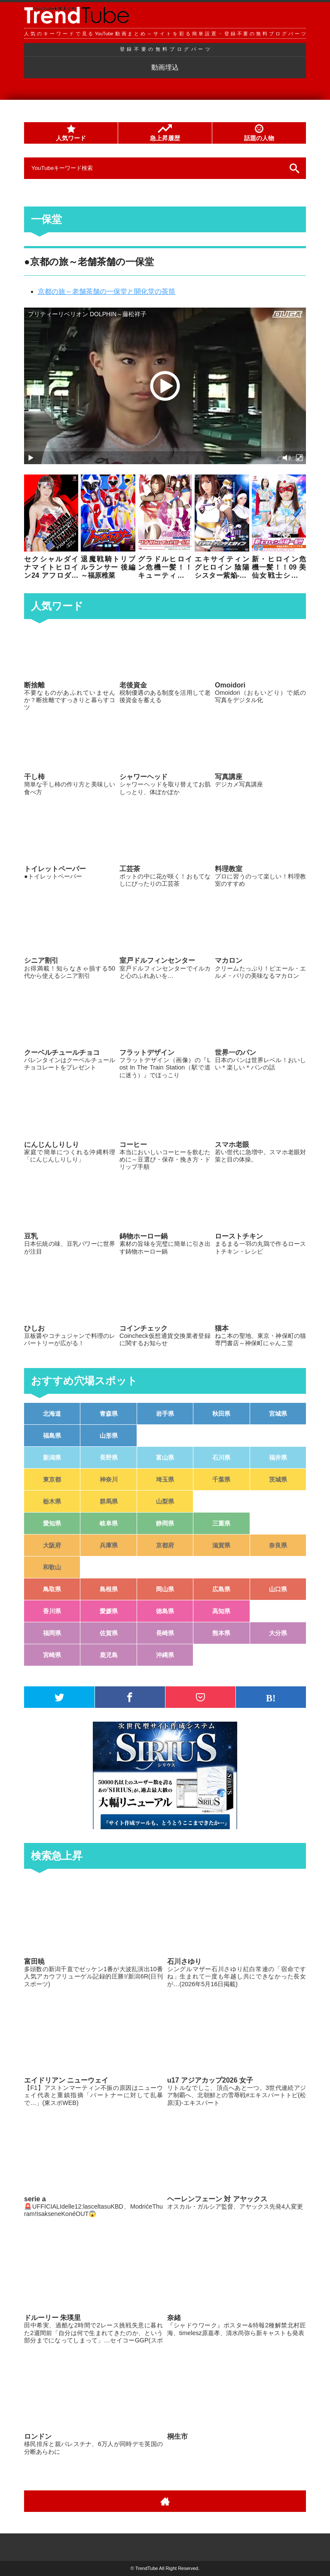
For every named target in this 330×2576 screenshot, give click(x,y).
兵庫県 (109, 1545)
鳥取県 (52, 1589)
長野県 (109, 1457)
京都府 (165, 1545)
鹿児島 (109, 1655)
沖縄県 (165, 1655)
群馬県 (109, 1501)
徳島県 (165, 1611)
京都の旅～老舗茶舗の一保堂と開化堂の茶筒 (106, 291)
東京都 (52, 1479)
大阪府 (52, 1545)
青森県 (109, 1413)
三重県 (221, 1523)
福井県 (278, 1457)
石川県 (221, 1457)
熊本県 (221, 1633)
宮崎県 (52, 1655)
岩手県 (165, 1413)
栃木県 (52, 1501)
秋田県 (221, 1413)
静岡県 (165, 1523)
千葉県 (221, 1479)
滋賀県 (221, 1545)
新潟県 (52, 1457)
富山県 (165, 1457)
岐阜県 (109, 1523)
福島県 (52, 1435)
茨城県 (278, 1479)
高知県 (221, 1611)
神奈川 (109, 1479)
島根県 (109, 1589)
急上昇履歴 (165, 133)
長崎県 (165, 1633)
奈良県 (278, 1545)
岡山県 (165, 1589)
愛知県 (52, 1523)
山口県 (278, 1589)
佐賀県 (109, 1633)
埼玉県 (165, 1479)
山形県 (109, 1435)
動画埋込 (165, 67)
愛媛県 (109, 1611)
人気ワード (71, 133)
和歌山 (52, 1567)
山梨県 (165, 1501)
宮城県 (278, 1413)
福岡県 (52, 1633)
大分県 (278, 1633)
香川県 (52, 1611)
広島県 (221, 1589)
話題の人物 (259, 133)
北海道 (52, 1413)
